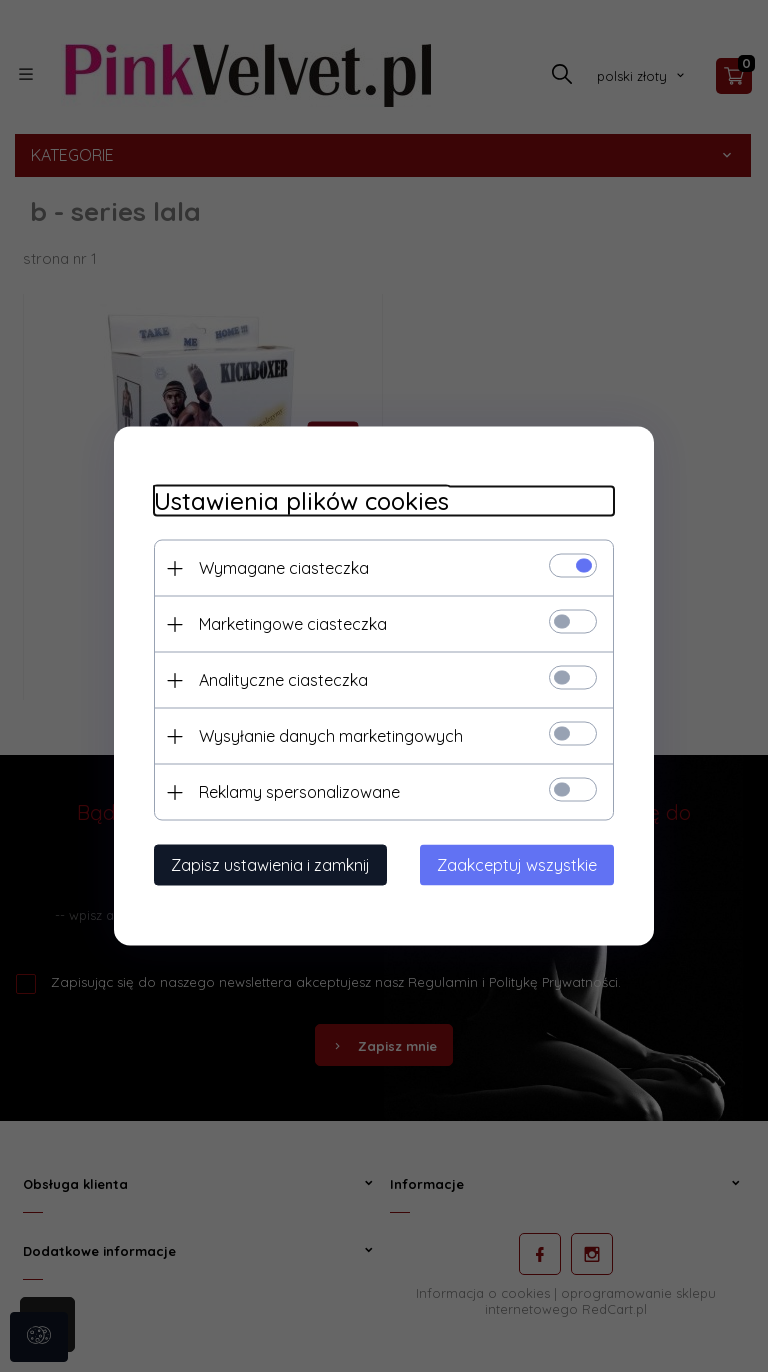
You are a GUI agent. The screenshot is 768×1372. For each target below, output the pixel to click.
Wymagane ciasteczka (284, 568)
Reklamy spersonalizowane (299, 792)
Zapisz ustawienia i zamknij (270, 865)
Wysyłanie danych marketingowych (331, 736)
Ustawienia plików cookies (301, 501)
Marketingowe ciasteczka (293, 624)
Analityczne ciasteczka (283, 680)
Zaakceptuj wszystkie (517, 865)
